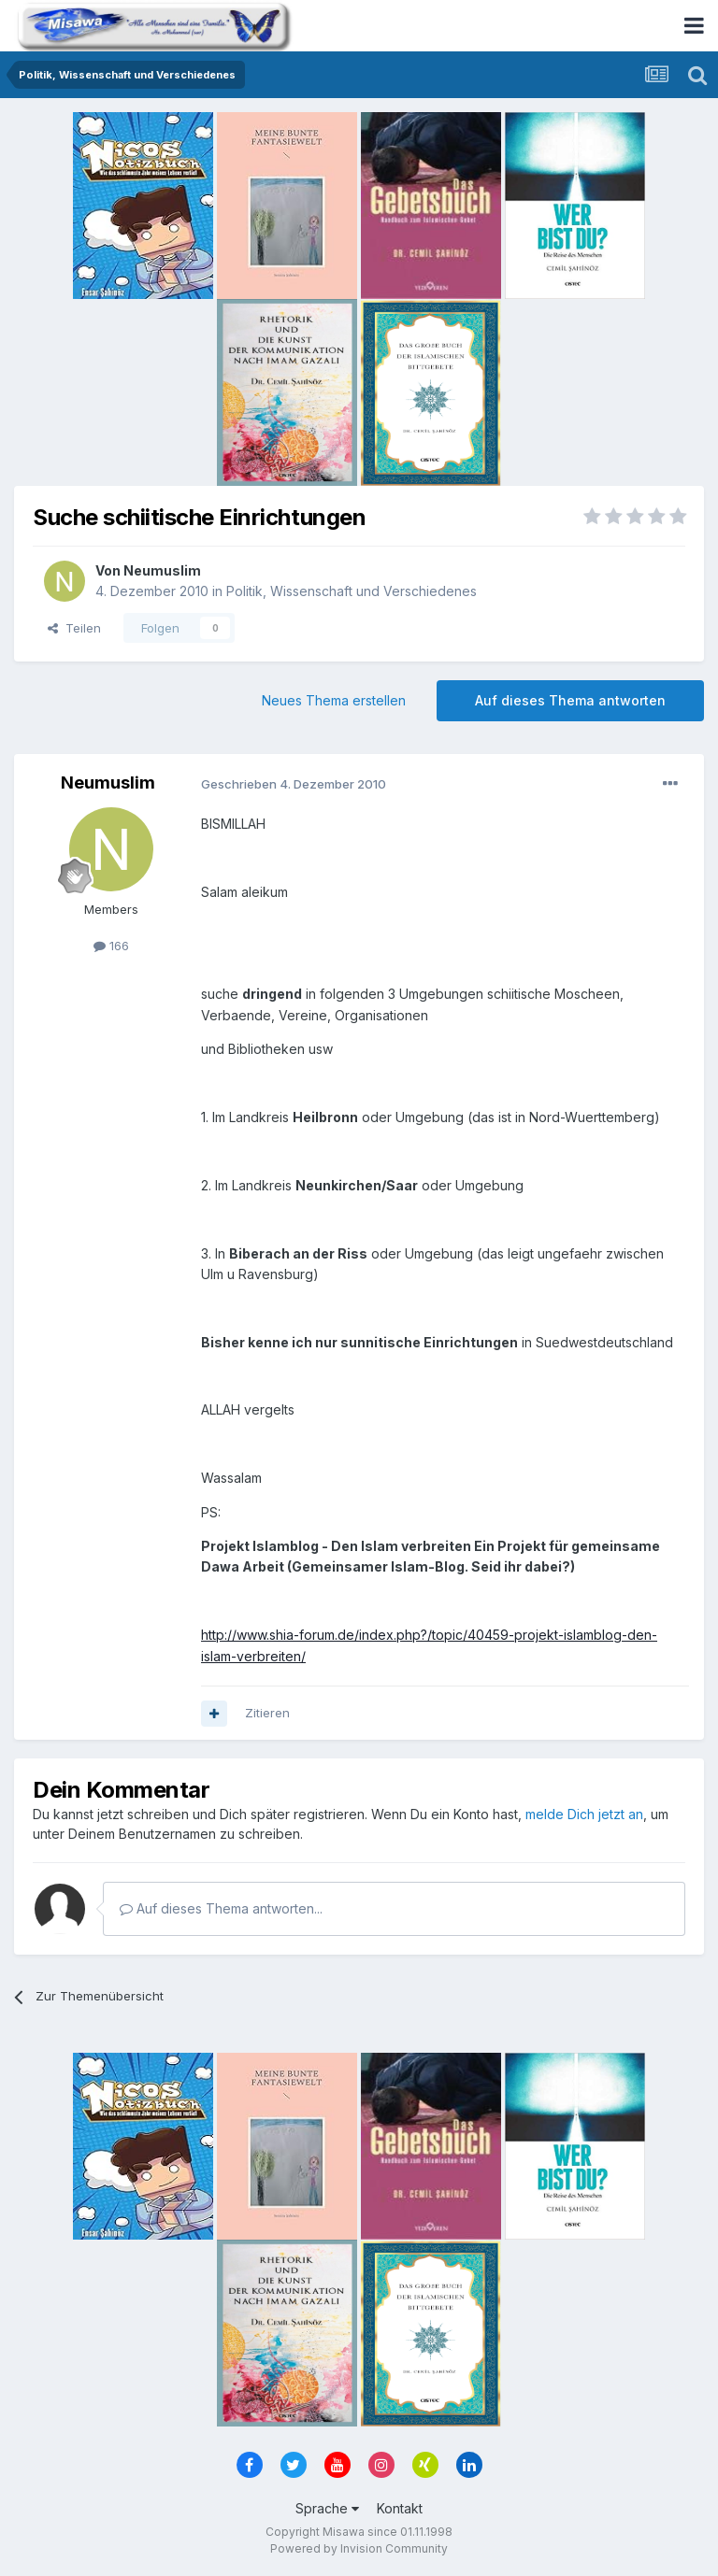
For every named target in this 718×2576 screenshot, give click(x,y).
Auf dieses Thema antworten (570, 700)
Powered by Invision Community (359, 2548)
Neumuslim (162, 570)
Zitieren (267, 1712)
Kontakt (400, 2508)
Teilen (74, 627)
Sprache (327, 2508)
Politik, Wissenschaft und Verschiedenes (351, 591)
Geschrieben (293, 783)
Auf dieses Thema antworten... (221, 1908)
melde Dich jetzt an (584, 1814)
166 (111, 945)
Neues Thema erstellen (334, 700)
